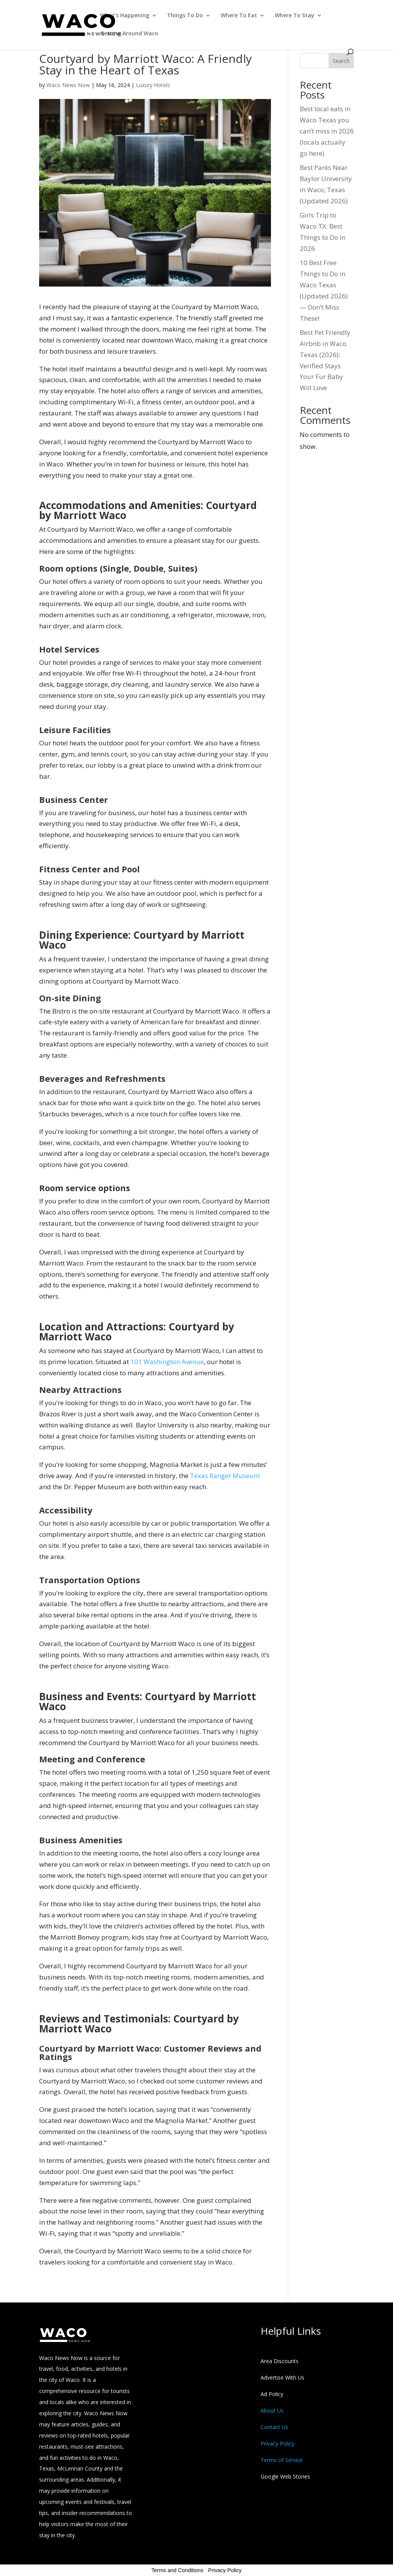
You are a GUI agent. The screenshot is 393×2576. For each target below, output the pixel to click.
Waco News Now (68, 85)
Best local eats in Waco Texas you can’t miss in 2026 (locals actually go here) (327, 131)
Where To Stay (294, 16)
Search (341, 60)
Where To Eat (239, 16)
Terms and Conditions (177, 2570)
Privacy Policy (224, 2570)
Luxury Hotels (153, 85)
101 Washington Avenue (167, 1361)
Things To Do (185, 16)
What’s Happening (124, 16)
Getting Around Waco (129, 34)
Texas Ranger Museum (225, 1475)
